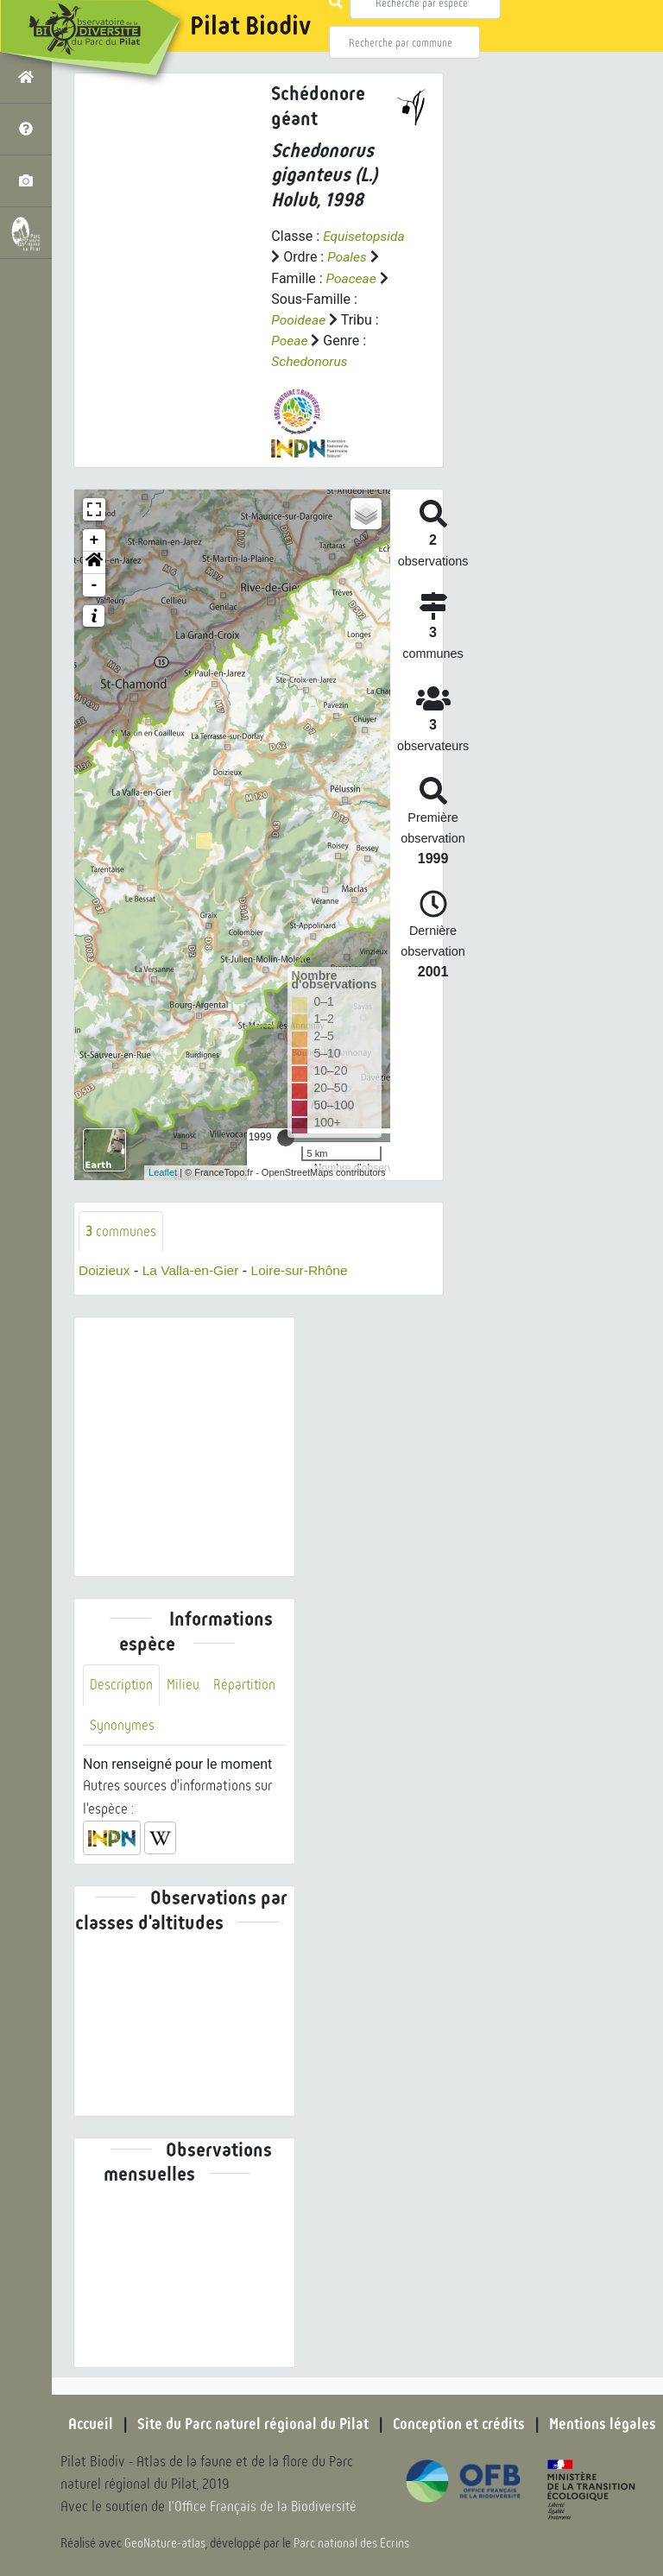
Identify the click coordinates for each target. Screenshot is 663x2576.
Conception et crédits (460, 2424)
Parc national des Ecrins (352, 2543)
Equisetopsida (365, 236)
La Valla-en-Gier (193, 1269)
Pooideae (299, 319)
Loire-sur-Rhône (306, 1269)
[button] (94, 561)
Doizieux (105, 1269)
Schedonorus (310, 360)
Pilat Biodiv (250, 25)
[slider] (285, 1136)
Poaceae (352, 277)
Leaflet (162, 1170)
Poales (347, 257)
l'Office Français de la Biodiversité (264, 2507)
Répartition (246, 1684)
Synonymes (122, 1724)
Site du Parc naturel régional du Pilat (250, 2424)
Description (122, 1684)
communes (120, 1230)
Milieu (183, 1684)
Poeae (289, 339)
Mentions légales (607, 2424)
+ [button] (94, 538)
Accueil (85, 2424)
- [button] (94, 583)
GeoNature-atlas (165, 2543)
